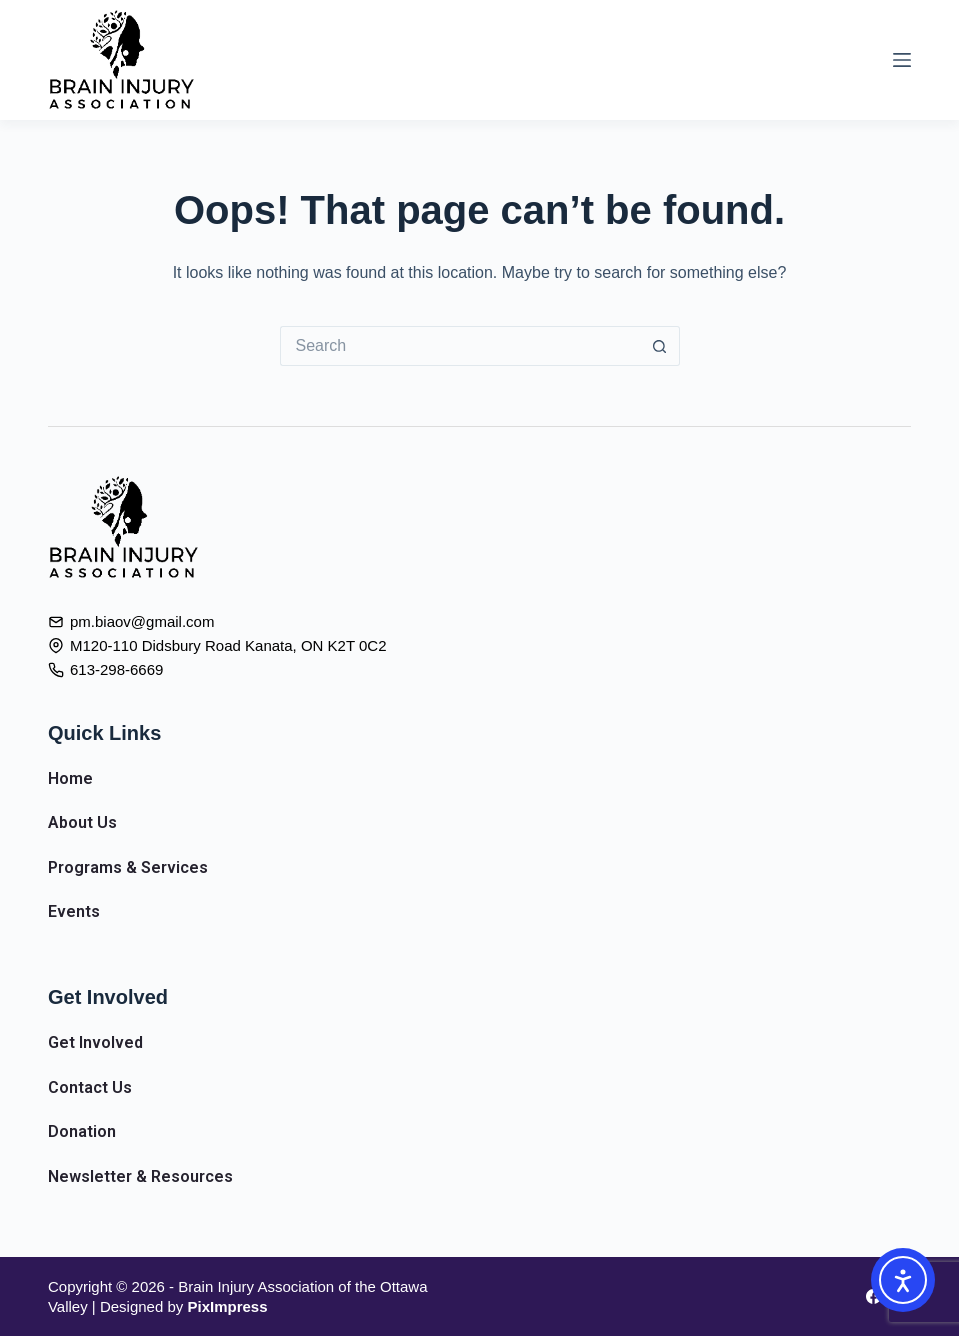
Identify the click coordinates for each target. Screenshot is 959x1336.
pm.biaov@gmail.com (142, 621)
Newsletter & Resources (140, 1176)
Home (70, 778)
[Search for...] (460, 346)
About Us (82, 822)
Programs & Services (128, 867)
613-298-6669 (116, 669)
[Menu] (902, 60)
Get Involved (95, 1042)
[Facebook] (873, 1296)
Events (74, 911)
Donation (82, 1131)
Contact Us (90, 1087)
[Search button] (660, 346)
